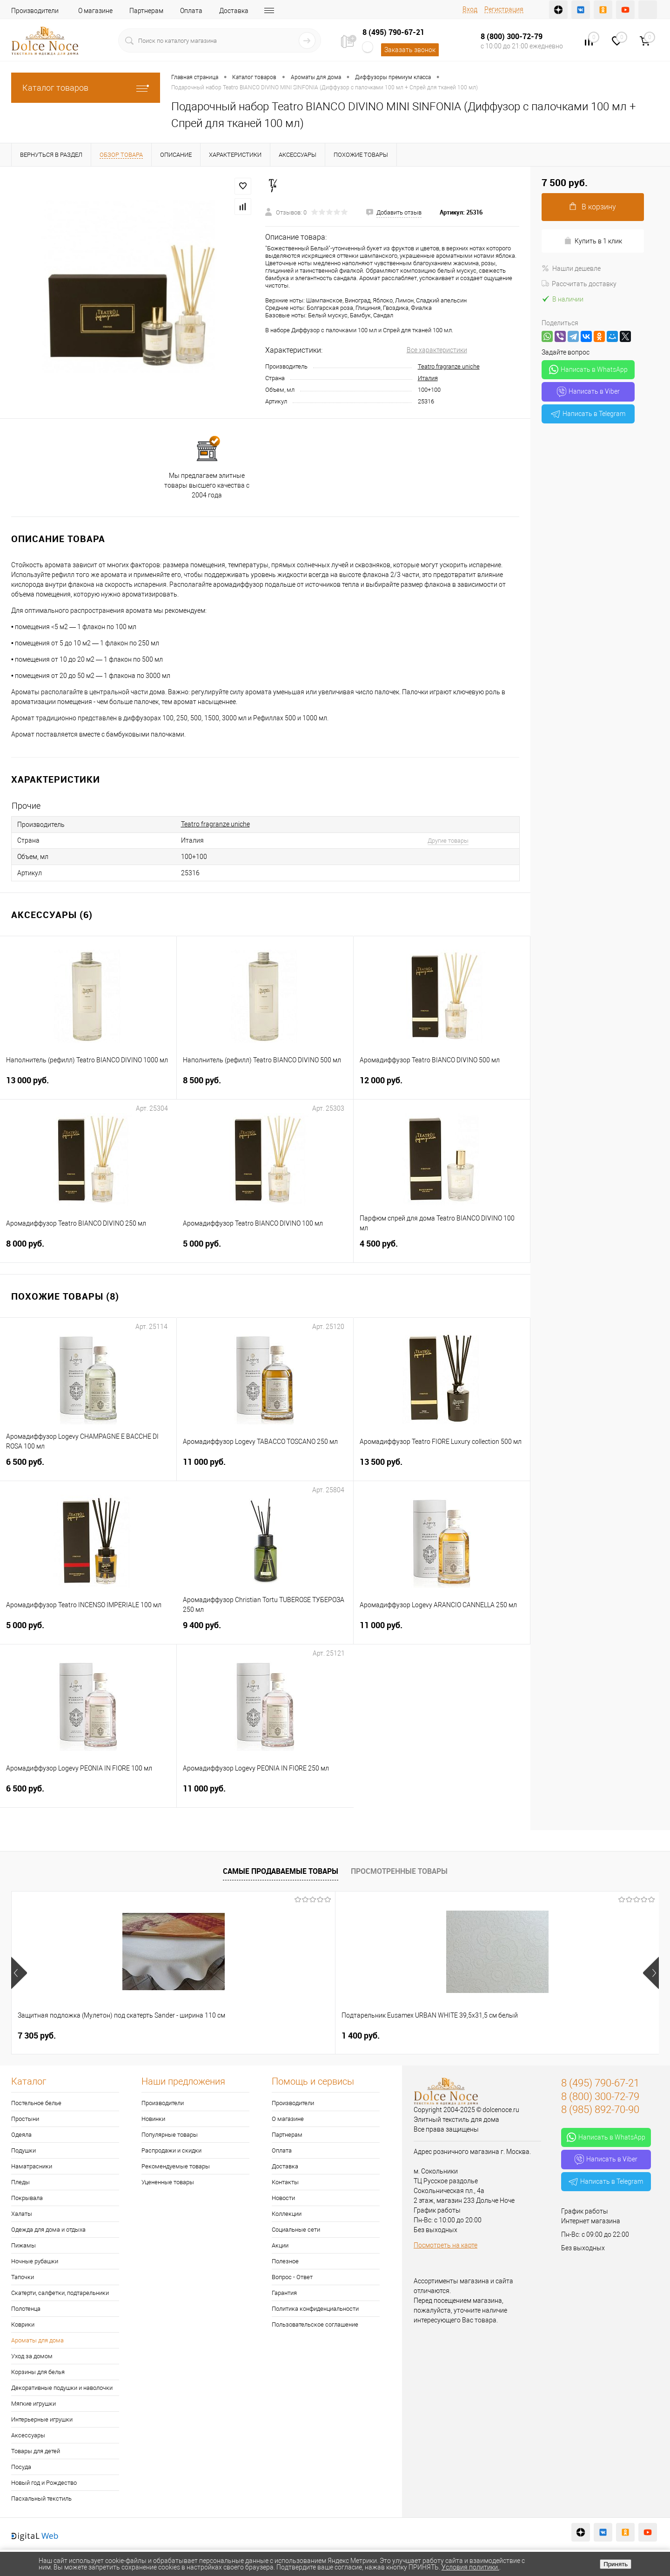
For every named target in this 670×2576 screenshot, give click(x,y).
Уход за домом (32, 2356)
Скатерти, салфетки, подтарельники (60, 2292)
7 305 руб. (37, 2035)
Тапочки (22, 2277)
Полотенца (25, 2308)
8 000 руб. (88, 1249)
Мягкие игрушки (33, 2403)
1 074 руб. (361, 2035)
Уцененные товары (167, 2182)
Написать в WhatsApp (588, 369)
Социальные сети (296, 2229)
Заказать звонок (410, 50)
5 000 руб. (265, 1249)
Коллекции (287, 2213)
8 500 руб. (265, 1085)
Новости (283, 2197)
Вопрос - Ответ (292, 2277)
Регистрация (503, 9)
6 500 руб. (88, 1467)
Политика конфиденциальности (315, 2308)
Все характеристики (437, 350)
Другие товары (448, 840)
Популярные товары (169, 2134)
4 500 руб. (442, 1249)
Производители (35, 10)
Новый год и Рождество (44, 2482)
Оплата (191, 10)
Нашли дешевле (571, 268)
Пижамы (23, 2245)
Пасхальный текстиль (41, 2498)
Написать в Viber (588, 392)
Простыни (25, 2118)
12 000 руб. (442, 1085)
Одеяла (21, 2134)
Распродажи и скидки (171, 2150)
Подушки (23, 2150)
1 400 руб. (199, 2035)
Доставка (233, 10)
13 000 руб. (88, 1085)
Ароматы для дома (37, 2340)
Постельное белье (36, 2103)
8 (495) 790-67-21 (393, 32)
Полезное (285, 2261)
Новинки (153, 2118)
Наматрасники (31, 2166)
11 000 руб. (265, 1467)
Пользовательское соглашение (315, 2324)
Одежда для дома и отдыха (48, 2229)
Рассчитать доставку (579, 284)
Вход (469, 9)
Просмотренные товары (399, 1871)
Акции (280, 2245)
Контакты (280, 10)
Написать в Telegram (588, 413)
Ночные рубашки (34, 2261)
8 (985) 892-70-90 (600, 2109)
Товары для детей (35, 2451)
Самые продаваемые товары (280, 1871)
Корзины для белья (38, 2371)
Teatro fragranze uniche (449, 366)
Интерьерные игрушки (42, 2419)
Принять (615, 2564)
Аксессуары (28, 2435)
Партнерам (146, 10)
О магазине (95, 10)
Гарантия (284, 2292)
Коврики (22, 2324)
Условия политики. (470, 2567)
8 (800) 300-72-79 (512, 36)
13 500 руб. (442, 1467)
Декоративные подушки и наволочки (62, 2387)
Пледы (20, 2182)
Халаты (21, 2213)
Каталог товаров (85, 88)
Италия (428, 378)
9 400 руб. (265, 1630)
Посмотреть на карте (445, 2245)
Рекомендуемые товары (175, 2166)
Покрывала (27, 2197)
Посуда (21, 2466)
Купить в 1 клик (593, 241)
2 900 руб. (522, 2035)
